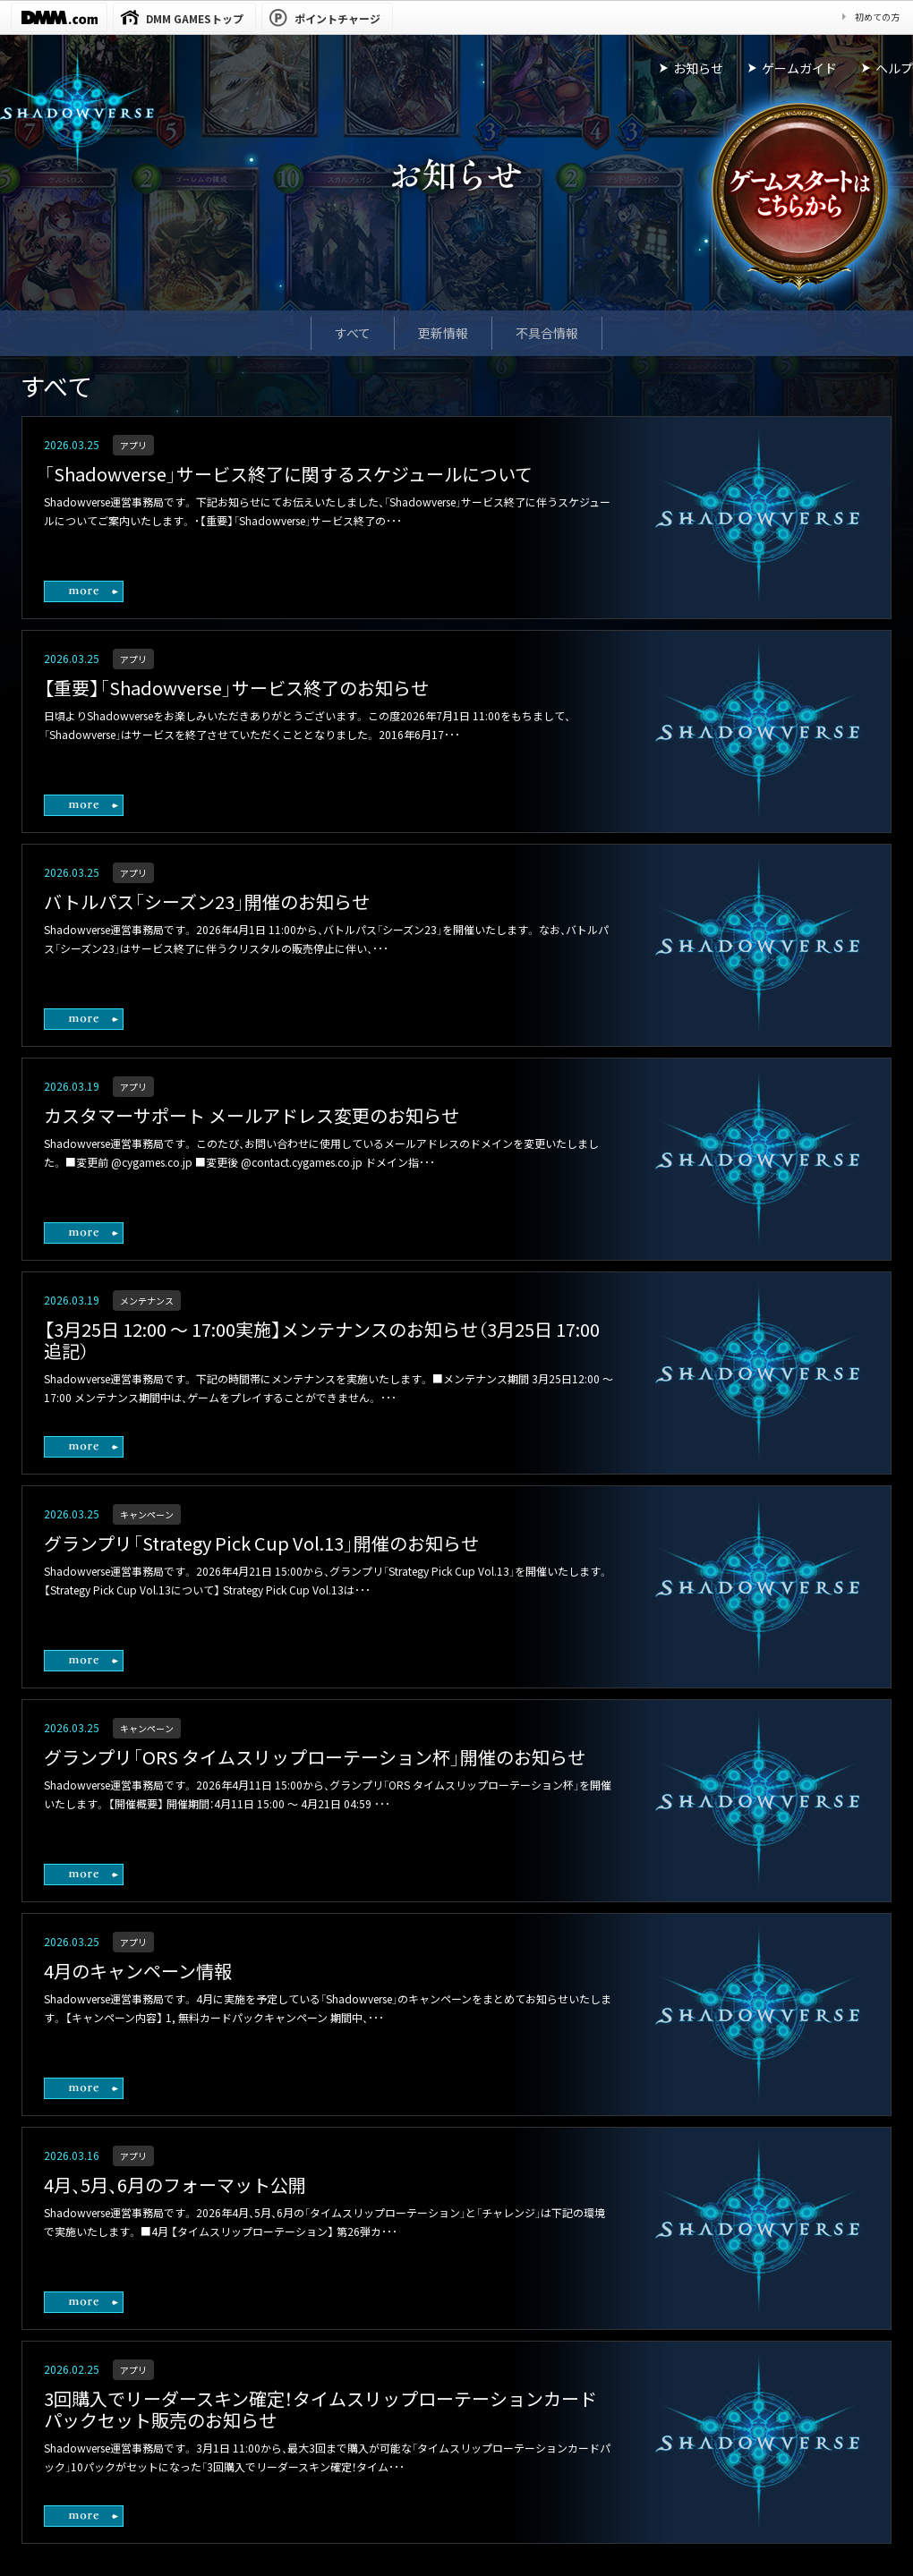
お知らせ (698, 68)
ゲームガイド (799, 68)
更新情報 (443, 333)
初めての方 (877, 16)
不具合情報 (547, 333)
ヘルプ (894, 68)
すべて (353, 333)
